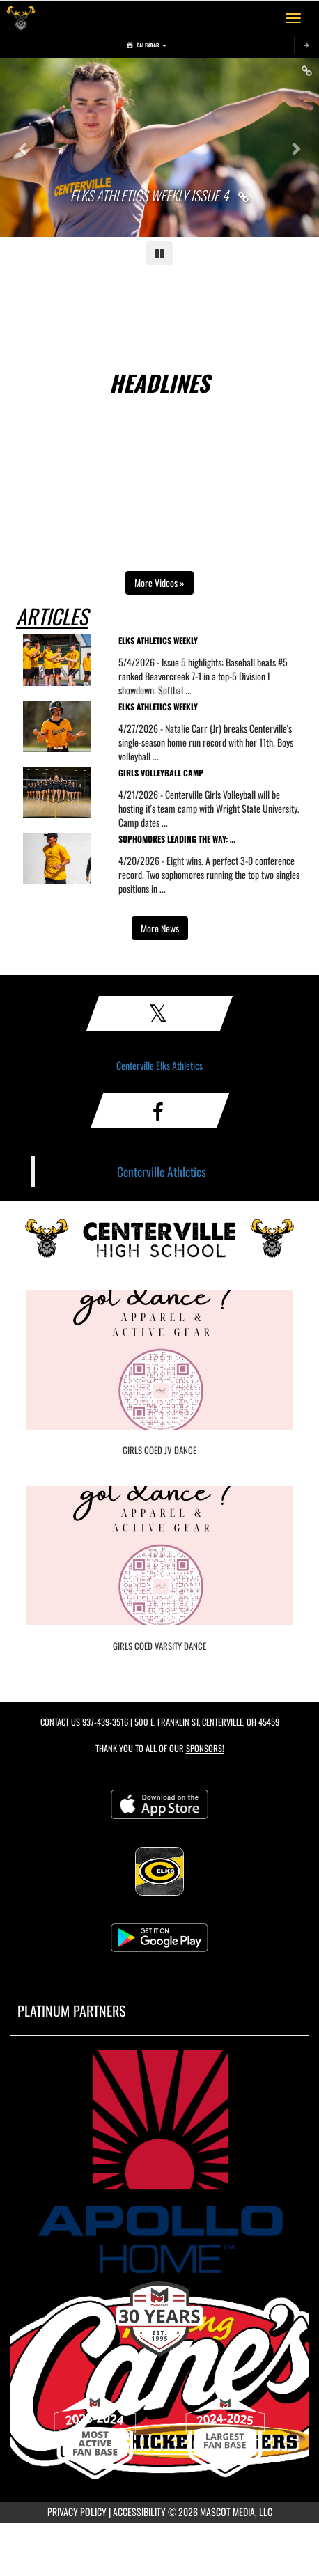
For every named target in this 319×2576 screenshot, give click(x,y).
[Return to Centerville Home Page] (21, 18)
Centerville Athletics (161, 1171)
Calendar (146, 45)
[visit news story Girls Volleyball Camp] (210, 775)
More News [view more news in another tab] (160, 928)
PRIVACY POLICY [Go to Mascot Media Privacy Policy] (77, 2511)
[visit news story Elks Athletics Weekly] (210, 643)
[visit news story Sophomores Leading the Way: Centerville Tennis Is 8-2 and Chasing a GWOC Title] (210, 841)
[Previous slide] (24, 148)
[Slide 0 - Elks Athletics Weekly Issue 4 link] (159, 148)
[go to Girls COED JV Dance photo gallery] (159, 1370)
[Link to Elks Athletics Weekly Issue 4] (160, 195)
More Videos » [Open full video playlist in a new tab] (159, 582)
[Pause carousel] (159, 253)
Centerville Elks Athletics (159, 1065)
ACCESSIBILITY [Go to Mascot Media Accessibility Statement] (139, 2511)
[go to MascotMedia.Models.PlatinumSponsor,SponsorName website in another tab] (159, 2161)
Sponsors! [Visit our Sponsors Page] (205, 1748)
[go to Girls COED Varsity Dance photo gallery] (159, 1566)
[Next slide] (295, 148)
